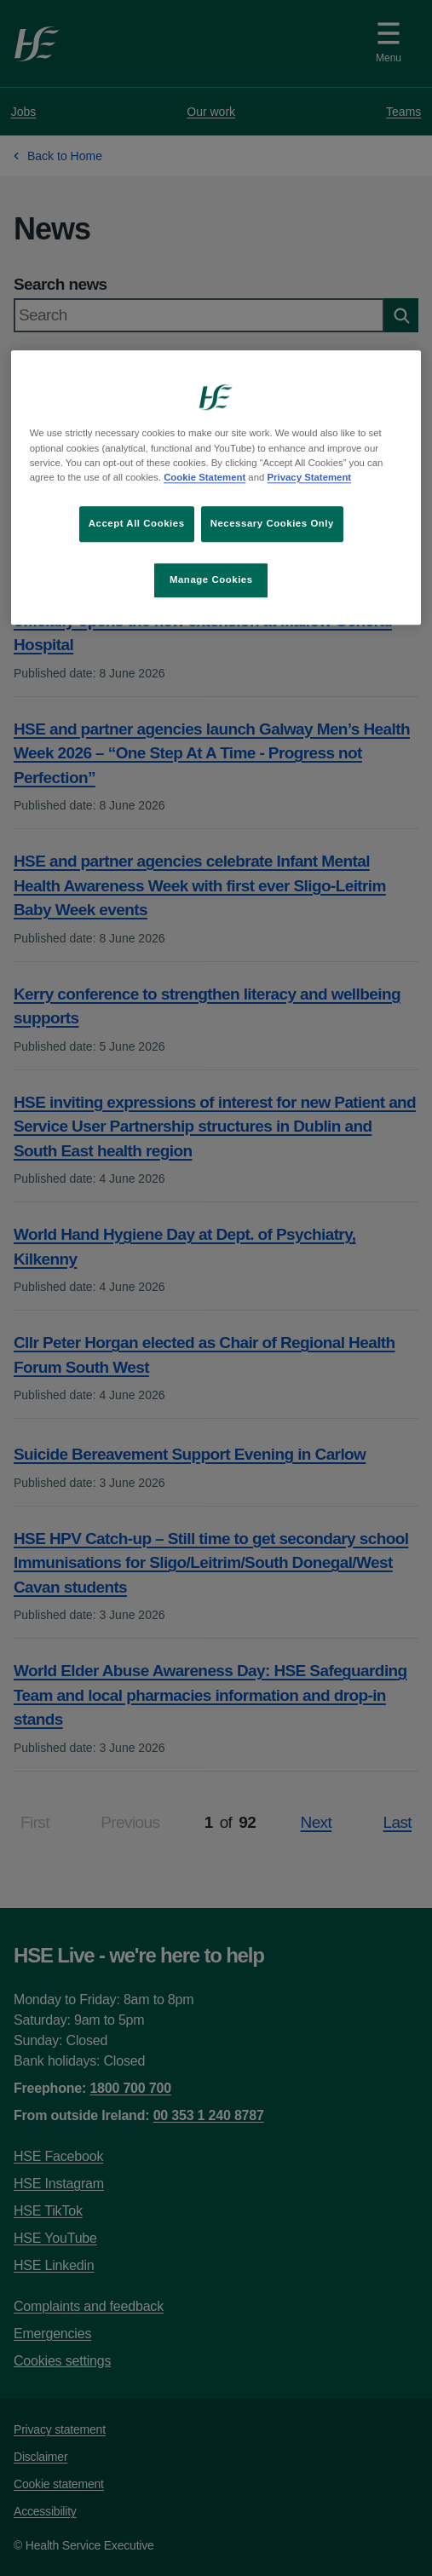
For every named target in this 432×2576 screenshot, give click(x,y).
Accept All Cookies (137, 523)
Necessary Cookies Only (272, 523)
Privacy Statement (310, 477)
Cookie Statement (204, 477)
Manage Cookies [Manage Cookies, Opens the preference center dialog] (211, 579)
